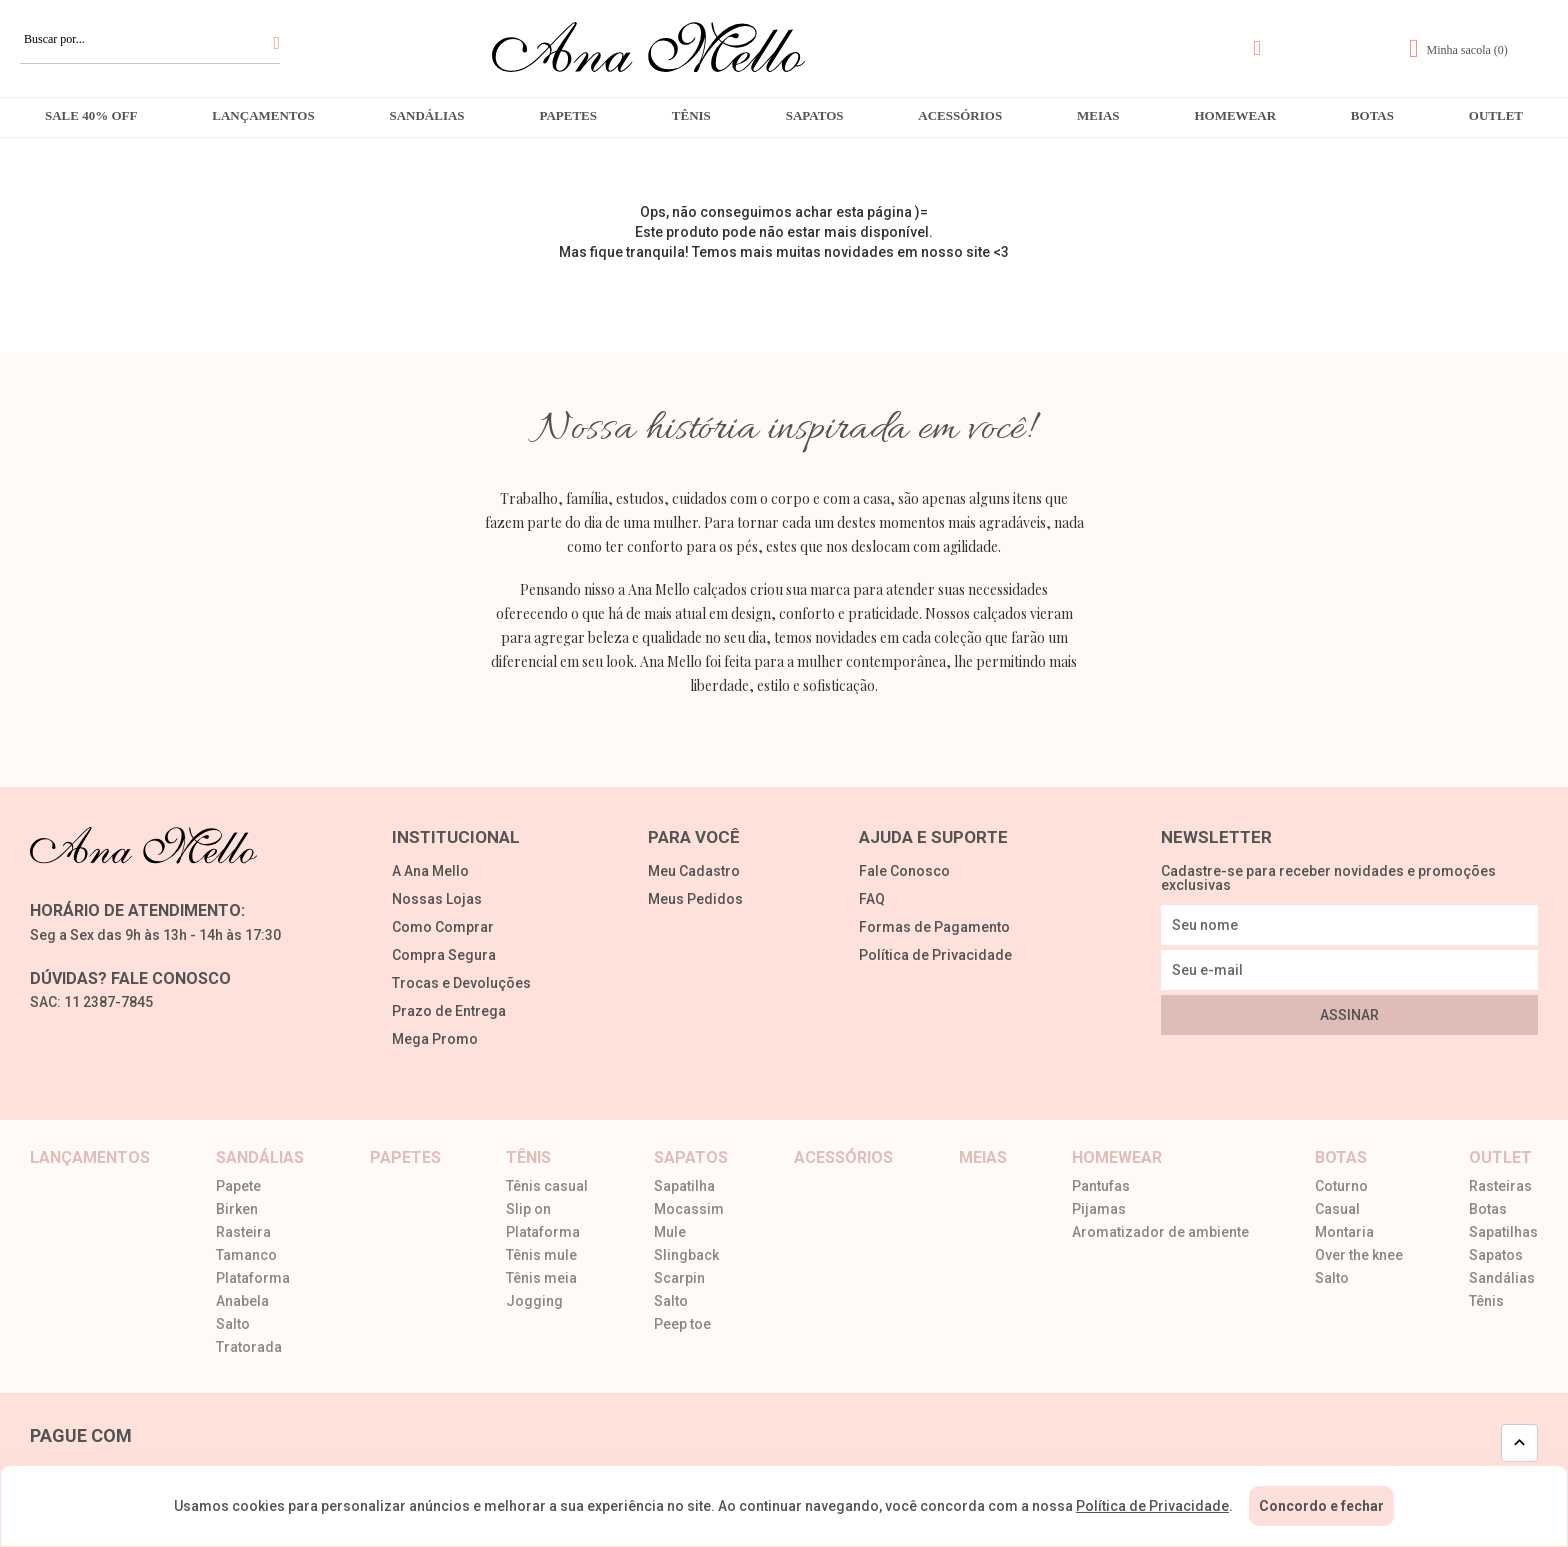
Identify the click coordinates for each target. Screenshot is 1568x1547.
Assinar (1349, 1015)
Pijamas (1099, 1209)
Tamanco (246, 1255)
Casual (1337, 1209)
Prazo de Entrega (449, 1011)
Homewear (1235, 115)
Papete (238, 1186)
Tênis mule (541, 1255)
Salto (233, 1324)
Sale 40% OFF (91, 115)
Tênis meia (541, 1278)
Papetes (568, 115)
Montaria (1344, 1232)
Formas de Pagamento (934, 927)
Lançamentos (263, 115)
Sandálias (426, 115)
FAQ (872, 899)
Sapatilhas (1503, 1232)
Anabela (242, 1301)
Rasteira (243, 1232)
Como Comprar (443, 927)
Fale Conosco (904, 871)
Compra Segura (444, 955)
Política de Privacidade (935, 955)
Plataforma (253, 1278)
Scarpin (679, 1278)
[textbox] (150, 39)
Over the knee (1359, 1255)
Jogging (534, 1301)
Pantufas (1101, 1186)
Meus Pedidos (695, 899)
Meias (1098, 115)
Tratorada (249, 1347)
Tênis (691, 115)
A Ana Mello (430, 871)
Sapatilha (684, 1186)
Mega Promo (435, 1039)
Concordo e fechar (1321, 1506)
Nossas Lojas (437, 899)
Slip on (528, 1209)
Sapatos (815, 115)
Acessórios (960, 115)
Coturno (1341, 1186)
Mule (670, 1232)
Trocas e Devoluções (461, 983)
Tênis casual (547, 1186)
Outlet (1496, 115)
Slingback (686, 1255)
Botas (1372, 115)
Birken (237, 1209)
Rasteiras (1500, 1186)
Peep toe (682, 1324)
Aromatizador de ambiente (1160, 1232)
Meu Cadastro (694, 871)
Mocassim (689, 1209)
